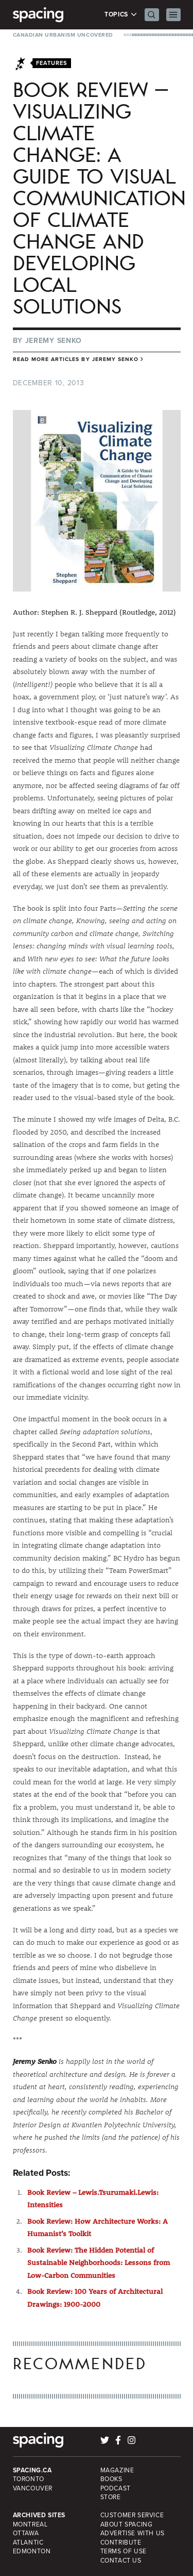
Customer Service (132, 2515)
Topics (120, 14)
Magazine (117, 2470)
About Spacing (126, 2524)
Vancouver (33, 2488)
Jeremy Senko (53, 340)
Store (110, 2497)
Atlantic (28, 2542)
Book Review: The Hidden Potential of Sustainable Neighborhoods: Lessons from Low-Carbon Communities (98, 2262)
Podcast (115, 2488)
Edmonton (32, 2551)
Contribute (121, 2542)
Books (111, 2479)
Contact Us (121, 2560)
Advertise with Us (132, 2533)
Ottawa (26, 2533)
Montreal (30, 2524)
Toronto (28, 2479)
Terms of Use (123, 2551)
